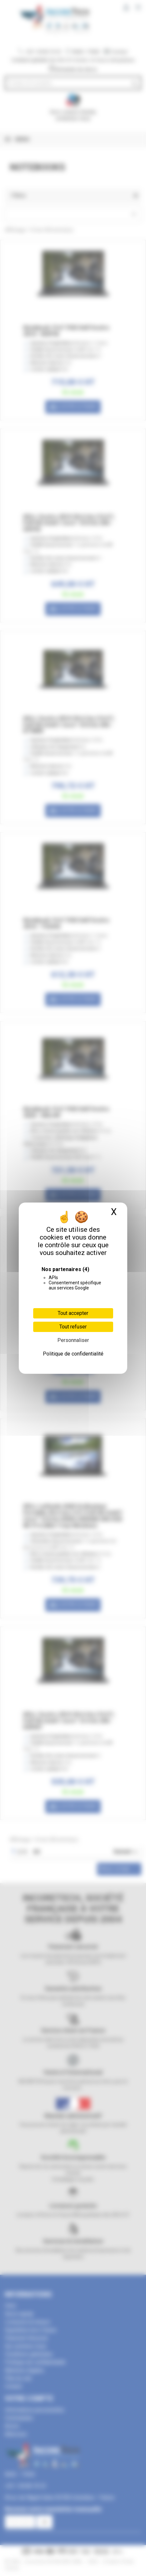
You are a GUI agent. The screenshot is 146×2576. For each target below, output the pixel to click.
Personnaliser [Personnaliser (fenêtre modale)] (73, 1340)
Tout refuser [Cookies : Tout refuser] (73, 1327)
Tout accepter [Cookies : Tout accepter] (73, 1313)
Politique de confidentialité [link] (73, 1354)
